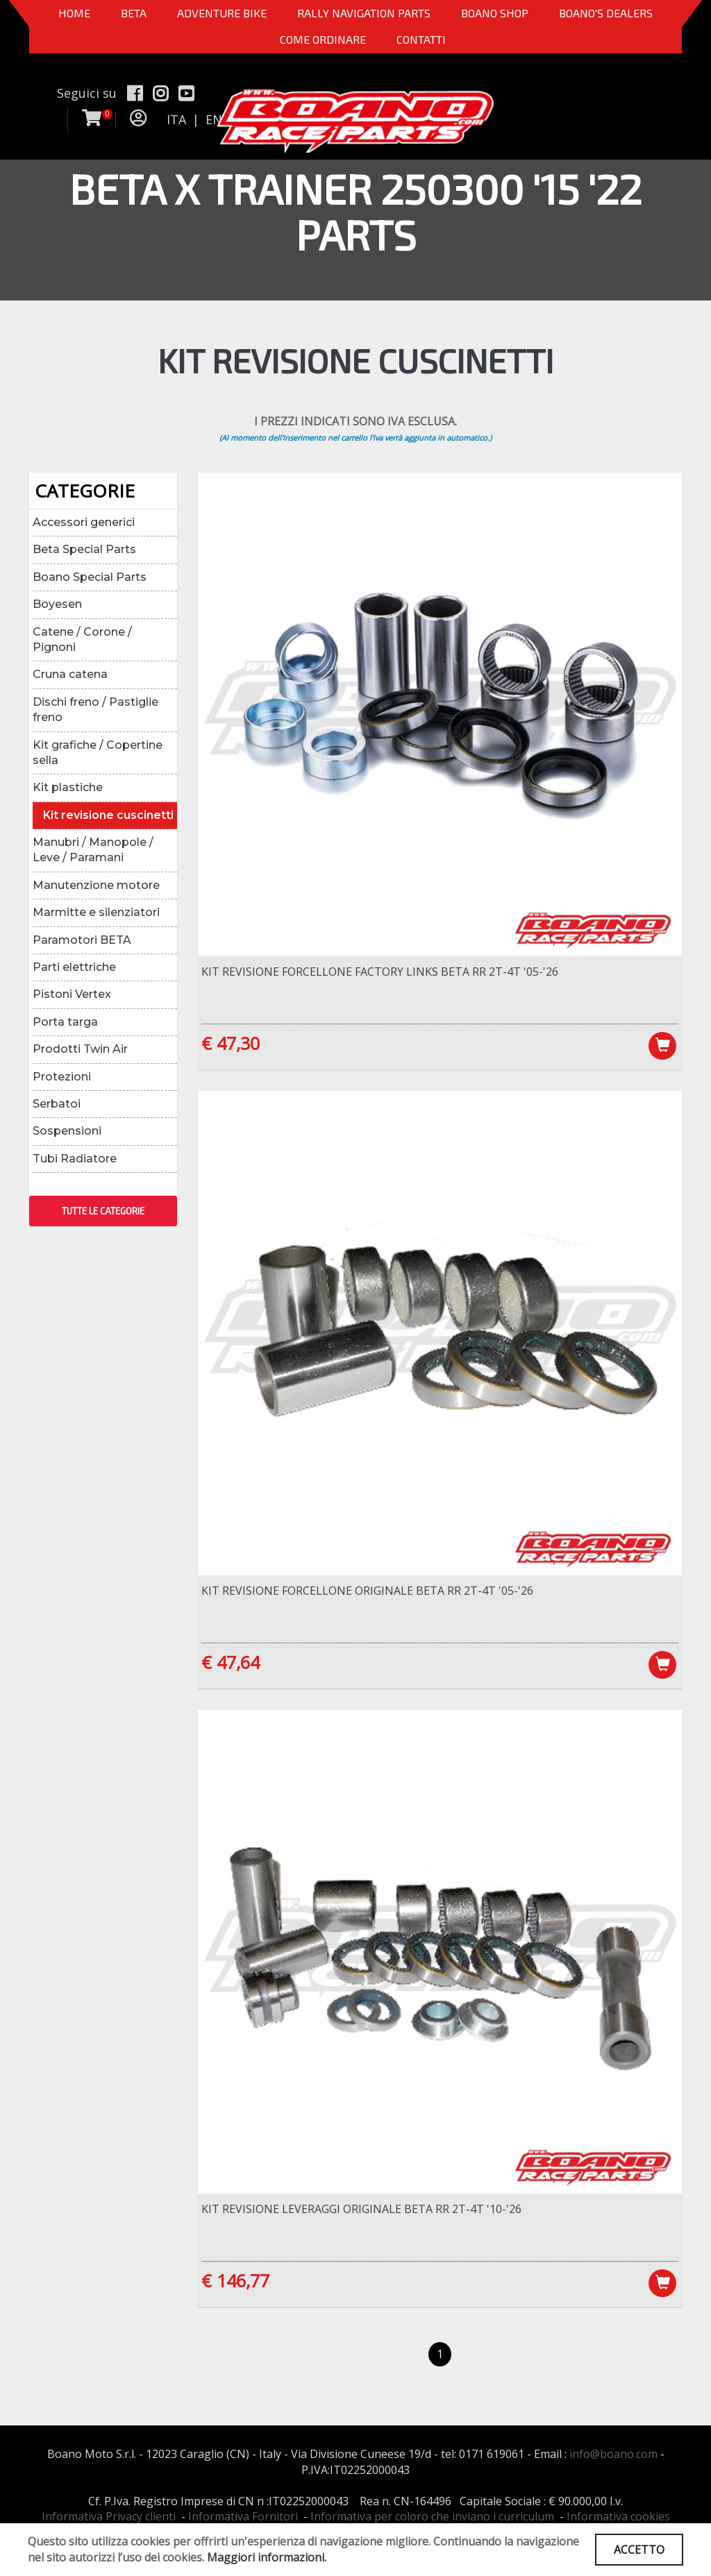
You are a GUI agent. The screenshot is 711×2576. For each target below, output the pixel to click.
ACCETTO (639, 2549)
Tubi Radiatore (75, 1158)
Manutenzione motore (96, 885)
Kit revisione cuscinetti (108, 815)
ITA (176, 119)
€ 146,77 (235, 2280)
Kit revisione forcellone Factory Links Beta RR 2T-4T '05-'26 (379, 971)
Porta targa (65, 1021)
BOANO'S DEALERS (606, 12)
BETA (134, 12)
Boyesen (57, 604)
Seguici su (87, 93)
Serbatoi (57, 1103)
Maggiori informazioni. (266, 2557)
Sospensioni (67, 1130)
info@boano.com (613, 2453)
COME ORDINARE (323, 39)
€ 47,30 (230, 1043)
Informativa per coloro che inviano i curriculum (432, 2516)
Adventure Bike (222, 12)
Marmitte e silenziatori (96, 912)
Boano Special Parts (90, 577)
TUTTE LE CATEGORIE (103, 1211)
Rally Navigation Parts (363, 12)
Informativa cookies (618, 2516)
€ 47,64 (230, 1662)
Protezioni (62, 1076)
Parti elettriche (74, 967)
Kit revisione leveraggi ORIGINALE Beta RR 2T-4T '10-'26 (361, 2209)
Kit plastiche (68, 787)
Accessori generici (84, 522)
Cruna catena (70, 674)
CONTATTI (421, 39)
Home (74, 12)
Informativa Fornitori (243, 2516)
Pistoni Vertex (72, 994)
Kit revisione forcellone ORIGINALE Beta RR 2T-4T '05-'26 (367, 1590)
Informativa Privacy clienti (109, 2516)
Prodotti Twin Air (80, 1049)
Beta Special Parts (84, 549)
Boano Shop (494, 12)
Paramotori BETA (82, 940)
